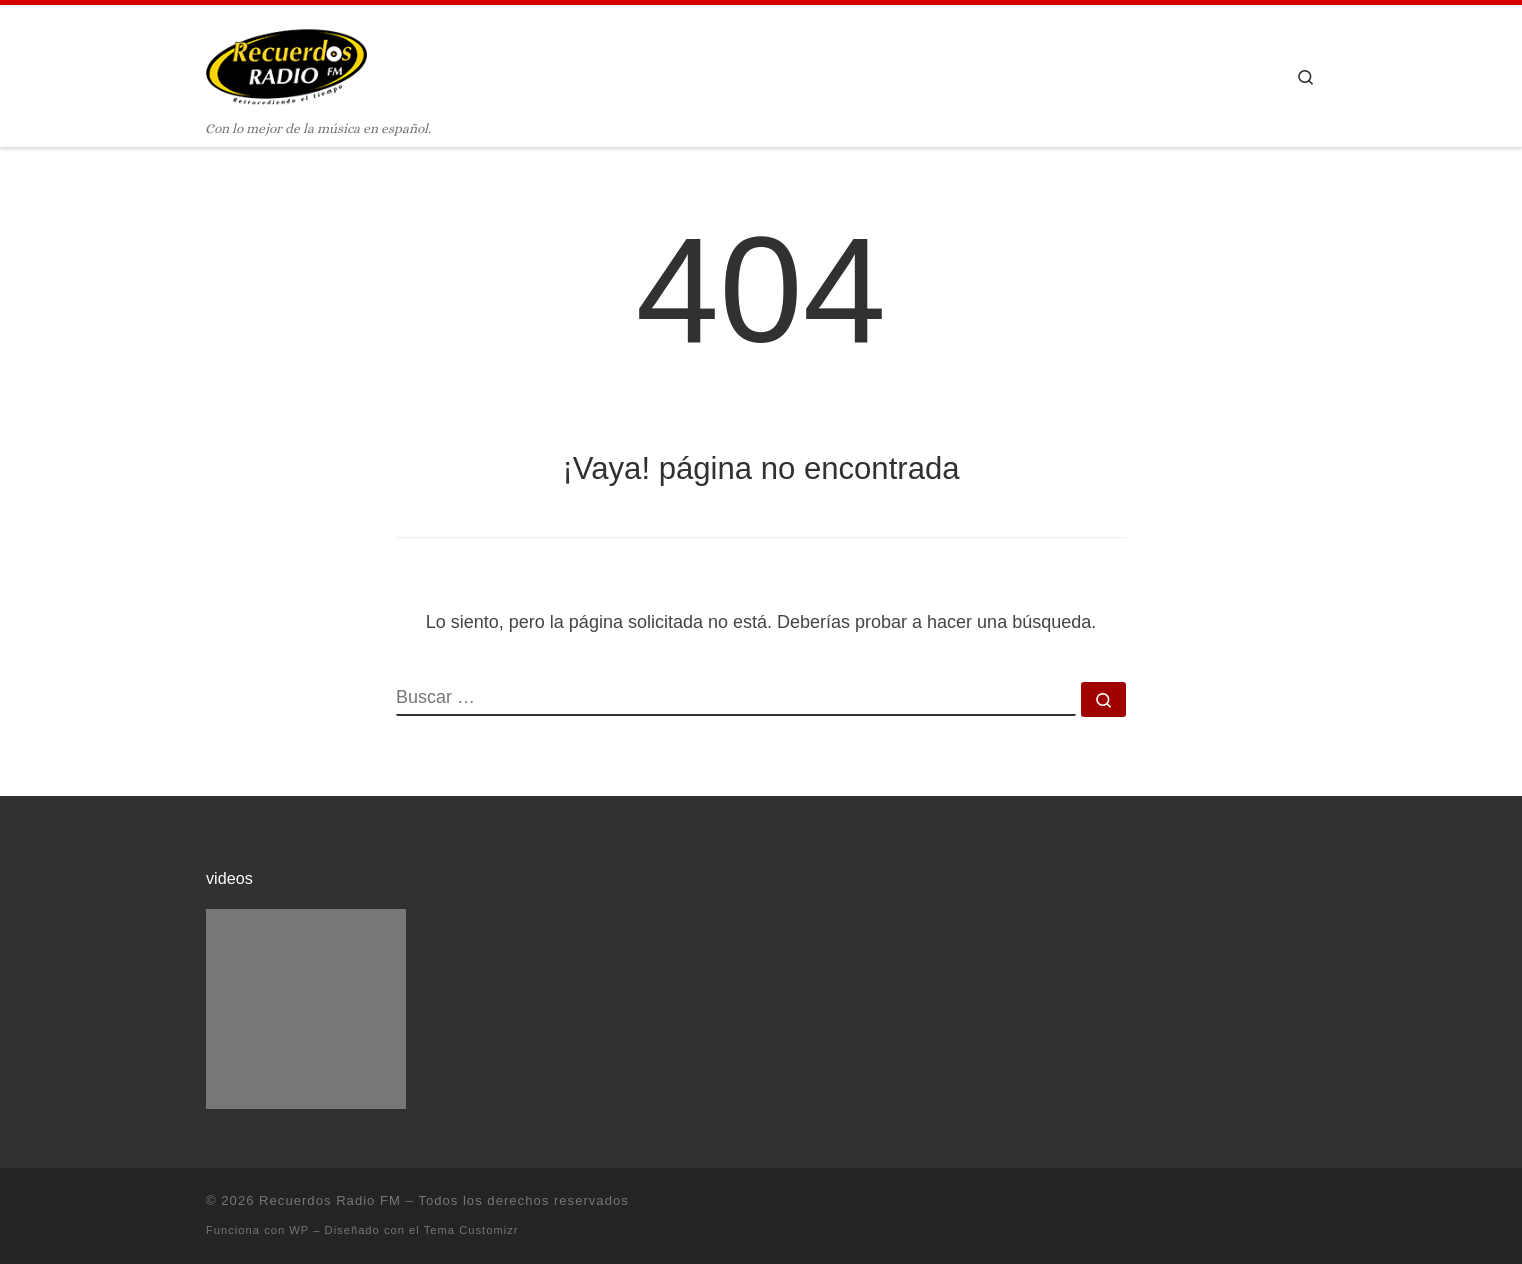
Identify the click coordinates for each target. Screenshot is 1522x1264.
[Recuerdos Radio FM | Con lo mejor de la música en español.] (286, 61)
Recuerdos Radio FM (330, 1200)
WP (299, 1230)
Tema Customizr (471, 1230)
